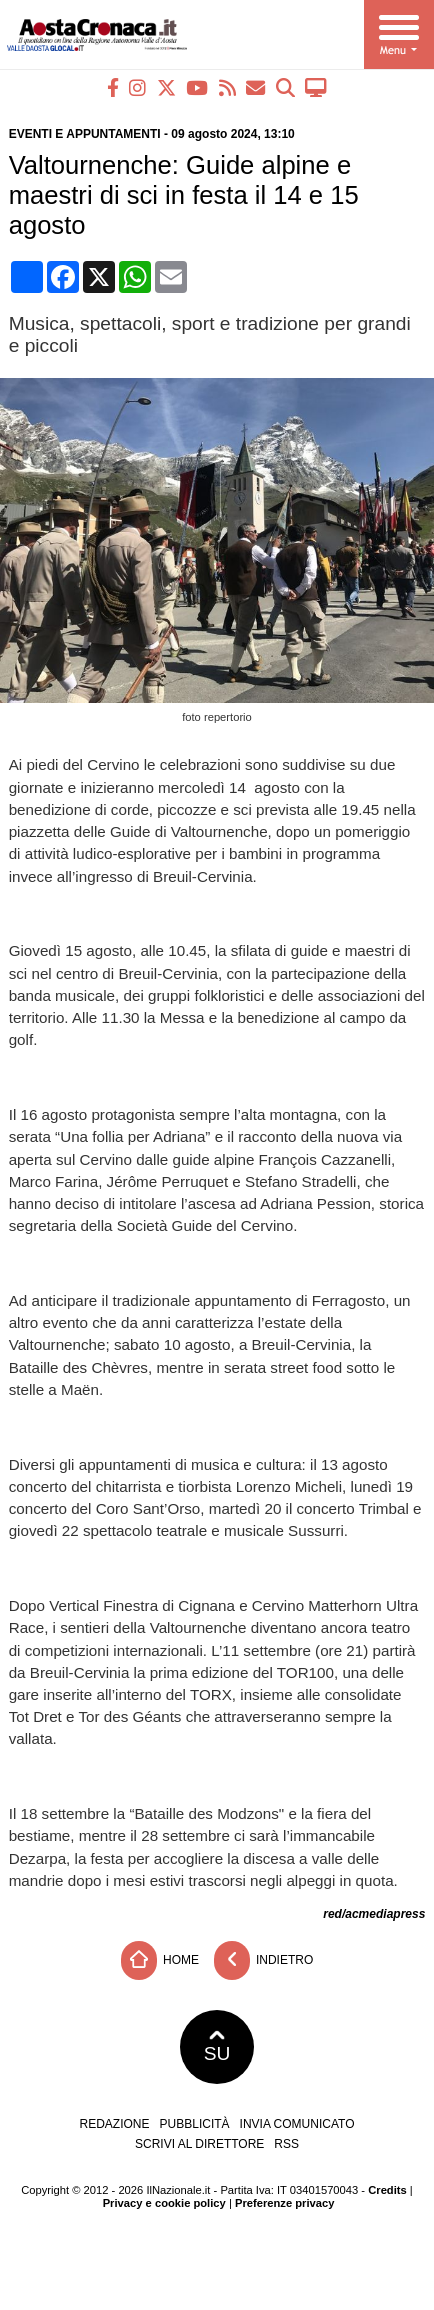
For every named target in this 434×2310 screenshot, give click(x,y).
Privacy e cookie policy (164, 2203)
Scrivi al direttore (199, 2144)
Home (160, 1960)
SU (217, 2047)
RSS (286, 2144)
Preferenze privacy (285, 2203)
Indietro (264, 1960)
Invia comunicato (297, 2124)
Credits (387, 2190)
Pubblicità (195, 2124)
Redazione (115, 2124)
